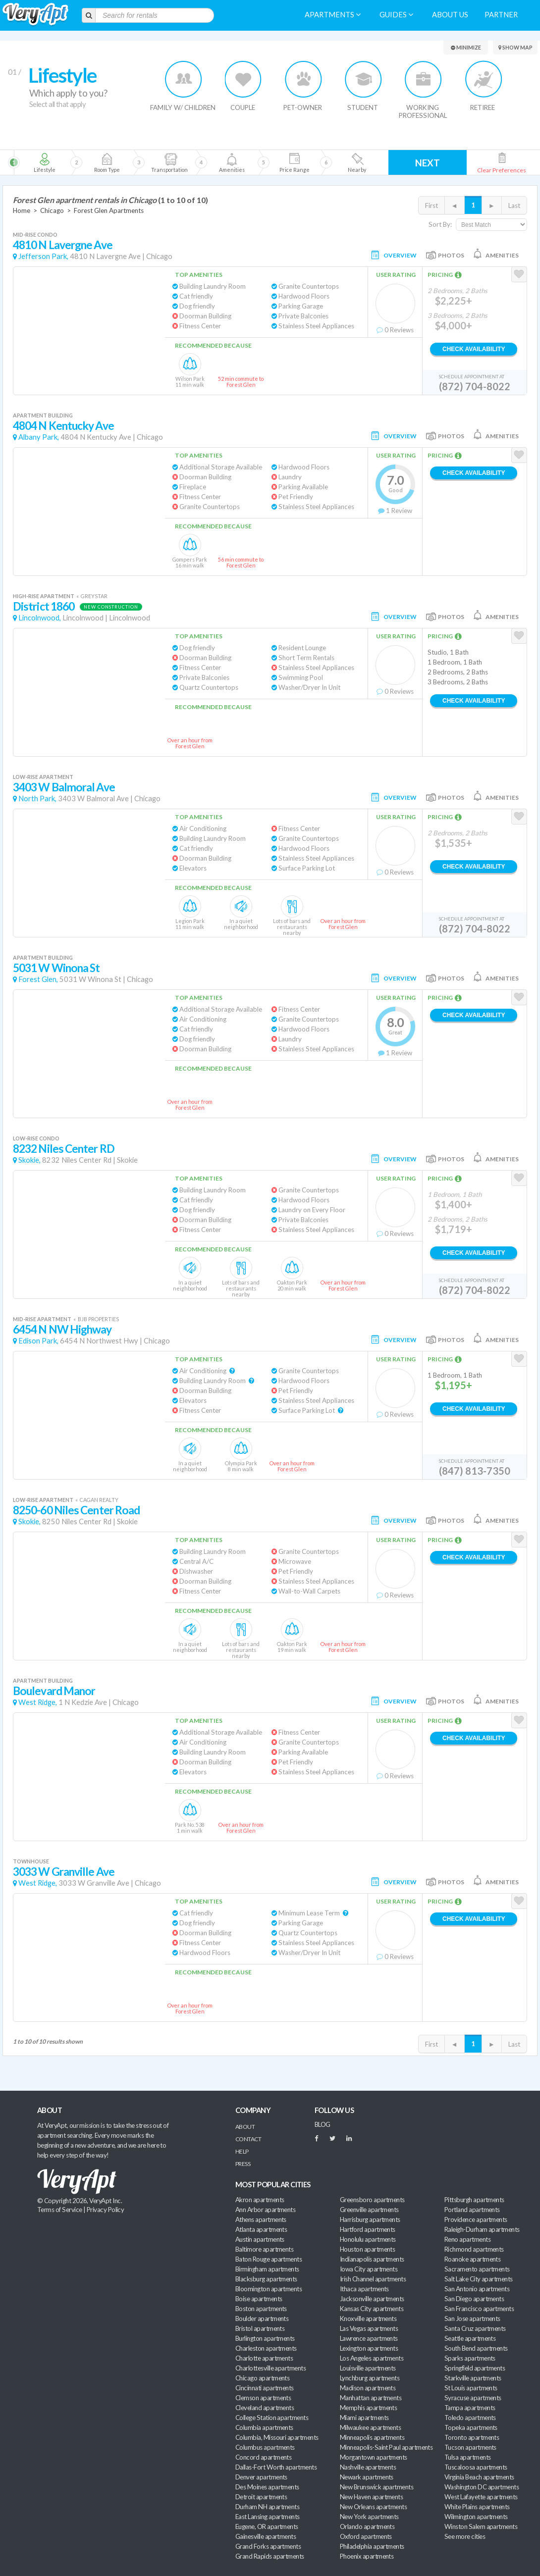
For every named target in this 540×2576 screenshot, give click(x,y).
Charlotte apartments (264, 2358)
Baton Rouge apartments (268, 2259)
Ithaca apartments (364, 2289)
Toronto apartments (471, 2437)
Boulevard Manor (54, 1691)
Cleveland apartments (264, 2408)
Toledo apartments (470, 2417)
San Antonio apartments (476, 2289)
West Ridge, (37, 1702)
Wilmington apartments (476, 2517)
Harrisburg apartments (370, 2219)
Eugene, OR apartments (266, 2526)
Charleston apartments (266, 2348)
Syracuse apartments (472, 2398)
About (245, 2126)
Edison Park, (38, 1341)
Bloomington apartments (268, 2289)
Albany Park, (38, 437)
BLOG (322, 2124)
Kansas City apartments (371, 2309)
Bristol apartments (259, 2328)
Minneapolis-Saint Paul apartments (386, 2447)
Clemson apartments (263, 2398)
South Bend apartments (476, 2348)
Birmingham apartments (267, 2269)
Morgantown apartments (373, 2457)
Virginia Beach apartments (479, 2477)
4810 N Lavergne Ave (62, 245)
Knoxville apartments (368, 2318)
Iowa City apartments (368, 2269)
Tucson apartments (470, 2447)
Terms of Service (59, 2210)
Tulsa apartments (467, 2457)
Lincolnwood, (39, 618)
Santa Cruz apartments (475, 2328)
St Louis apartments (470, 2388)
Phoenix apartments (366, 2556)
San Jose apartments (472, 2318)
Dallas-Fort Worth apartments (276, 2467)
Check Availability (473, 349)
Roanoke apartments (472, 2259)
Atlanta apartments (261, 2229)
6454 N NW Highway (62, 1329)
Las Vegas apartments (369, 2328)
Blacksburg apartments (266, 2279)
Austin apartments (259, 2239)
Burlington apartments (265, 2338)
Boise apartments (258, 2299)
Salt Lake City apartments (478, 2279)
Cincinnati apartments (264, 2388)
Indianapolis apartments (372, 2259)
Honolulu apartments (368, 2239)
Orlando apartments (367, 2526)
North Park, (37, 798)
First (431, 205)
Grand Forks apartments (268, 2546)
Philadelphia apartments (372, 2546)
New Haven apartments (371, 2497)
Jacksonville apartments (372, 2299)
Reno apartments (467, 2239)
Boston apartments (261, 2309)
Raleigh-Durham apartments (482, 2229)
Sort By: (440, 224)
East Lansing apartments (267, 2517)
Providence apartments (475, 2219)
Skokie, (29, 1160)
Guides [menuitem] (396, 14)
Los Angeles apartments (371, 2358)
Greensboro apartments (372, 2200)
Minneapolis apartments (372, 2437)
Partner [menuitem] (501, 14)
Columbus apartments (265, 2447)
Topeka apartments (470, 2427)
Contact (248, 2139)
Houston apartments (367, 2249)
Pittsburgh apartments (474, 2200)
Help (242, 2151)
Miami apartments (364, 2417)
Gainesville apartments (265, 2536)
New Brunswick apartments (376, 2487)
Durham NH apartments (267, 2507)
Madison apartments (367, 2388)
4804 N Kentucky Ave (63, 425)
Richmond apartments (474, 2249)
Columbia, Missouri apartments (277, 2437)
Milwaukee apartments (370, 2427)
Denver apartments (261, 2477)
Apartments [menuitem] (333, 14)
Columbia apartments (264, 2427)
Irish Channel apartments (373, 2279)
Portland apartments (472, 2210)
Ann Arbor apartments (265, 2210)
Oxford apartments (366, 2536)
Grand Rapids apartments (269, 2556)
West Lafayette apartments (481, 2497)
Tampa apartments (469, 2408)
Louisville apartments (368, 2368)
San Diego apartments (474, 2299)
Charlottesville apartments (270, 2368)
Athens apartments (260, 2219)
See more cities (464, 2536)
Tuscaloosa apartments (475, 2467)
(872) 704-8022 (474, 386)
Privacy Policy (105, 2210)
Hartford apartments (367, 2229)
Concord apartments (263, 2457)
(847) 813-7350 (474, 1471)
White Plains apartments (477, 2507)
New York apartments (369, 2517)
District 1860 (43, 606)
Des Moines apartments (267, 2487)
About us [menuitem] (450, 14)
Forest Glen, (38, 979)
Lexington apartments (369, 2348)
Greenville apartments (369, 2210)
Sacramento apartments (477, 2269)
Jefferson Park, (43, 256)
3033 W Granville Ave (63, 1871)
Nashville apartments (368, 2467)
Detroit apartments (261, 2497)
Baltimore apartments (264, 2249)
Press (242, 2163)
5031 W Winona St (56, 968)
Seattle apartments (469, 2338)
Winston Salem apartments (480, 2526)
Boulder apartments (261, 2318)
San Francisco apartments (479, 2309)
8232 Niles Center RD (63, 1148)
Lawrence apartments (369, 2338)
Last (514, 205)
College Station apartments (271, 2417)
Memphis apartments (368, 2408)
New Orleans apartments (373, 2507)
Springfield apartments (474, 2368)
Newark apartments (366, 2477)
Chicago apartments (262, 2378)
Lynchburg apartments (369, 2378)
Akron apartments (259, 2200)
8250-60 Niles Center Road (76, 1510)
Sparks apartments (469, 2358)
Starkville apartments (472, 2378)
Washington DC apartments (481, 2487)
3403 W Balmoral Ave (64, 787)
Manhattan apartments (370, 2398)
